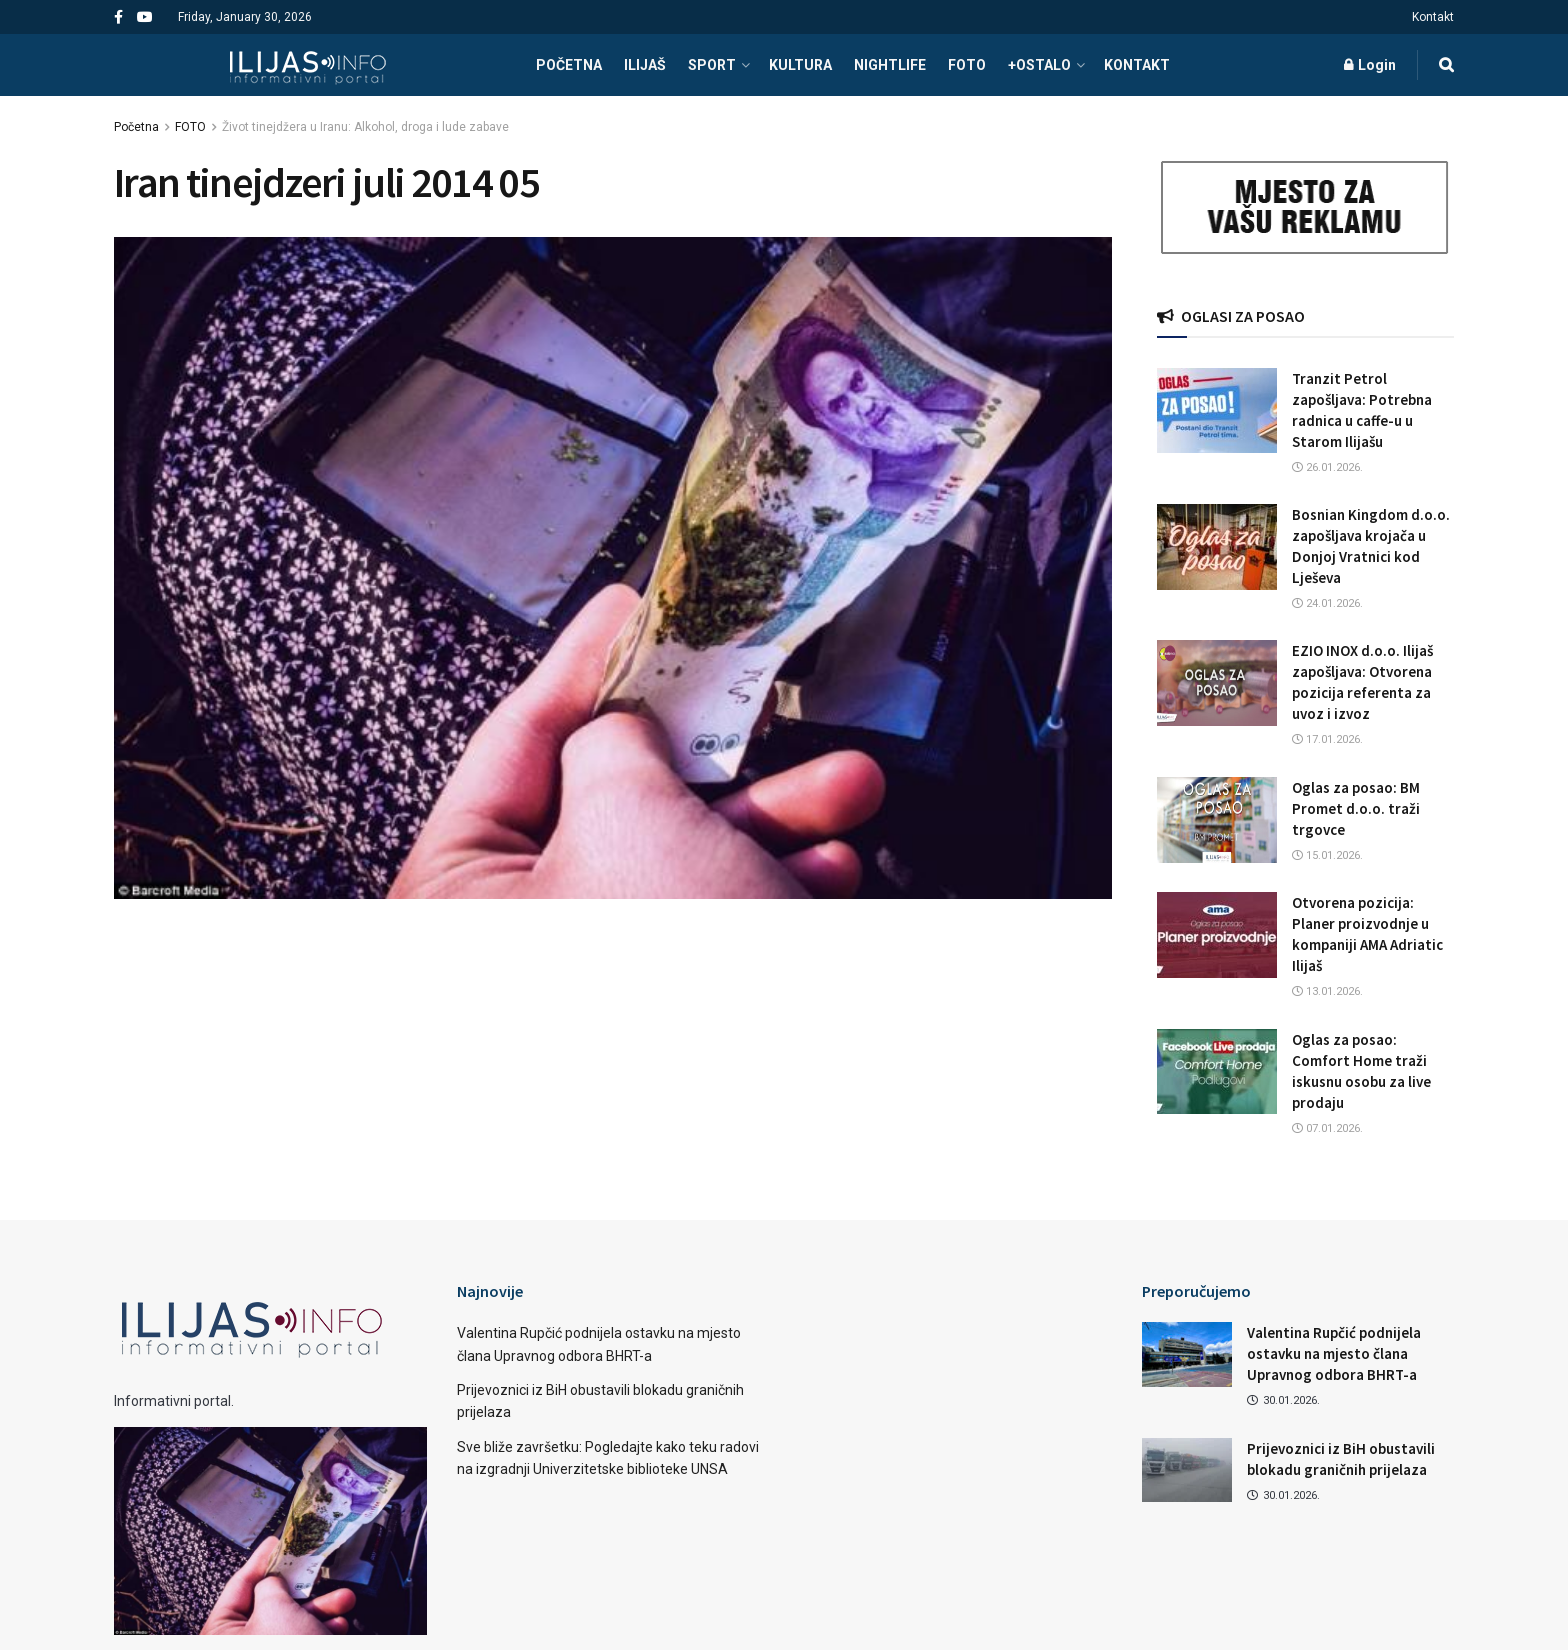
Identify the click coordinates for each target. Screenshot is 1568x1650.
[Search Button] (1446, 65)
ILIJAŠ (645, 65)
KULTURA (800, 65)
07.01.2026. (1327, 1128)
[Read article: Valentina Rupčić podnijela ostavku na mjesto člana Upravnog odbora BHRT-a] (1187, 1354)
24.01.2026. (1327, 603)
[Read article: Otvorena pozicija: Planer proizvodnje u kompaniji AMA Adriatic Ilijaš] (1217, 935)
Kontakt (1433, 17)
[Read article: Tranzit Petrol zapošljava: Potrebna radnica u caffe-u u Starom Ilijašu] (1217, 411)
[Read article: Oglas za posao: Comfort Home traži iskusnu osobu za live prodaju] (1217, 1072)
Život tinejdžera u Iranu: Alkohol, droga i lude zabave (365, 127)
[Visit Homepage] (307, 65)
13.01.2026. (1327, 991)
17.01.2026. (1327, 739)
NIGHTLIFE (890, 65)
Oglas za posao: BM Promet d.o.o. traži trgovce (1356, 808)
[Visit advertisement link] (1306, 207)
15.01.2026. (1327, 855)
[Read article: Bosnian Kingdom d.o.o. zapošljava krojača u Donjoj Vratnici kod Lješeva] (1217, 547)
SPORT (712, 65)
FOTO (967, 65)
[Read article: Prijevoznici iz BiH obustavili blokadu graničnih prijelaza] (1187, 1470)
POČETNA (569, 65)
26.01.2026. (1327, 467)
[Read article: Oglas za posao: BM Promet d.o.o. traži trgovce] (1217, 820)
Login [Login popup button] (1370, 65)
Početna (136, 127)
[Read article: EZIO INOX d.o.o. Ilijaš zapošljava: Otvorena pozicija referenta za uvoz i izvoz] (1217, 683)
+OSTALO (1039, 65)
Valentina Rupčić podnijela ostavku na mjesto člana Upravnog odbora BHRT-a (1334, 1353)
